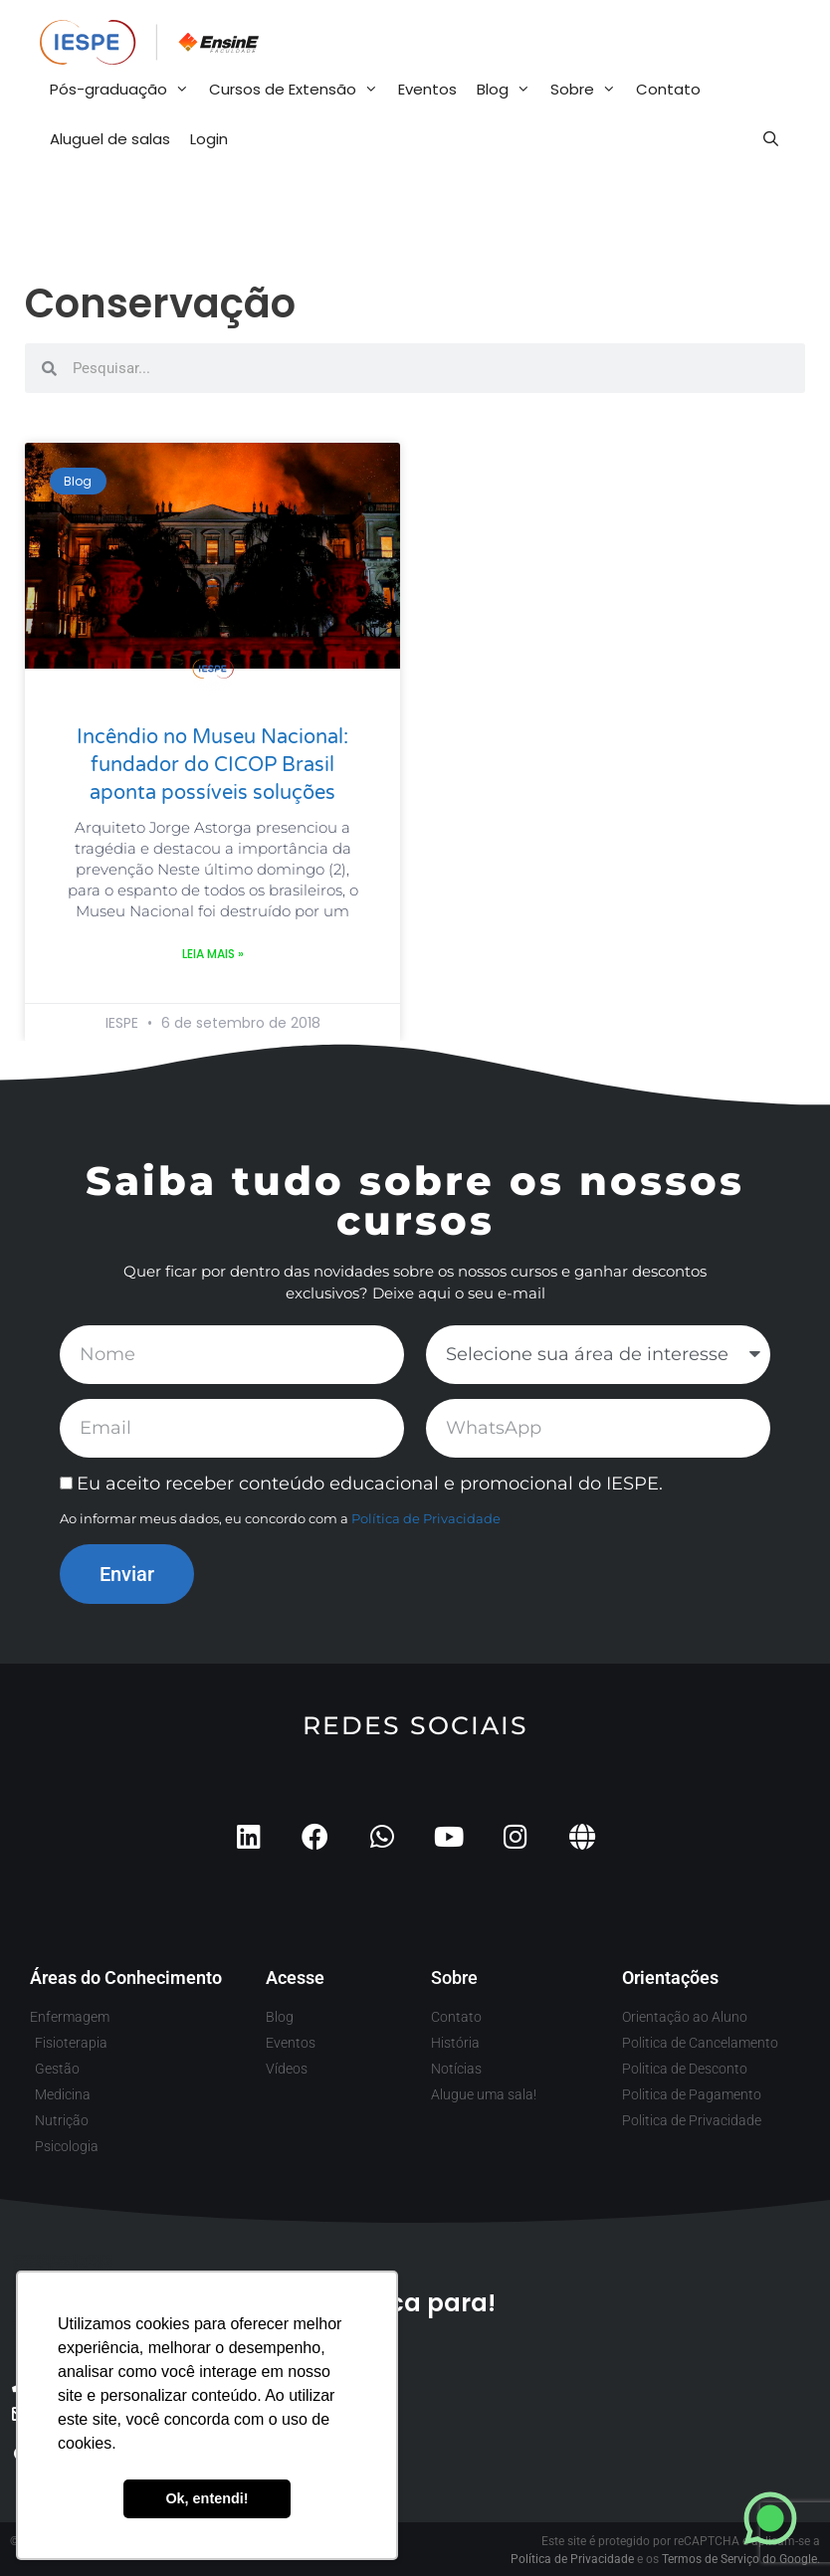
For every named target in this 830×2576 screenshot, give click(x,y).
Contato (668, 89)
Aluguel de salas (110, 138)
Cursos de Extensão (298, 89)
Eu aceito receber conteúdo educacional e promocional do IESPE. (370, 1483)
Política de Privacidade (426, 1518)
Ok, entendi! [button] (206, 2498)
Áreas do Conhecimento (126, 1977)
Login (209, 138)
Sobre (588, 89)
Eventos (427, 89)
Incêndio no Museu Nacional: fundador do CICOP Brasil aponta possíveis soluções (212, 765)
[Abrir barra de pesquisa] (770, 139)
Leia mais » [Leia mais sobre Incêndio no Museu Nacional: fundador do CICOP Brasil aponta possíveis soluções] (213, 953)
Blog (508, 89)
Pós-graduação (124, 89)
